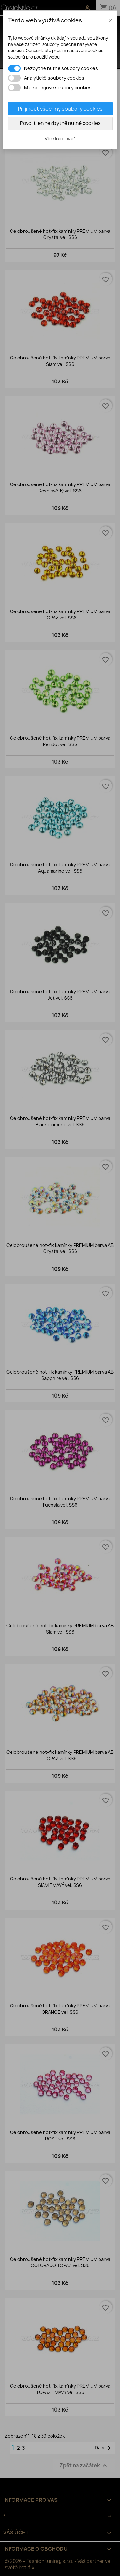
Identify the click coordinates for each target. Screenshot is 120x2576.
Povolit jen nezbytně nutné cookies (60, 123)
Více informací (60, 139)
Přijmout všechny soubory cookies (60, 108)
